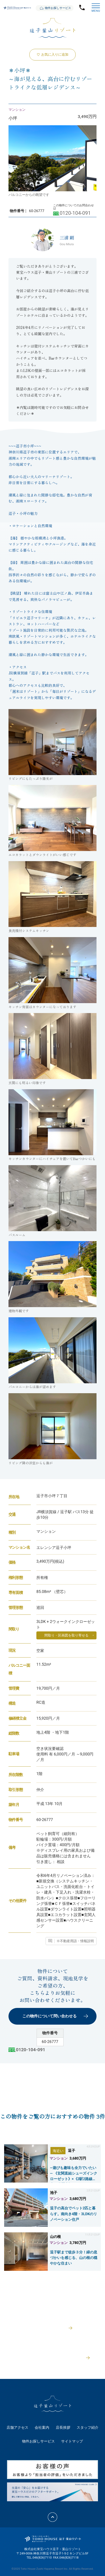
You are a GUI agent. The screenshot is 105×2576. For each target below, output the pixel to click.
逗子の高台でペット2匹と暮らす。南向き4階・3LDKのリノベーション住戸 (73, 2213)
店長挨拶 (63, 2427)
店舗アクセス (17, 2427)
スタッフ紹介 (87, 2427)
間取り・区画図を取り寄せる (66, 1635)
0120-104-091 (75, 213)
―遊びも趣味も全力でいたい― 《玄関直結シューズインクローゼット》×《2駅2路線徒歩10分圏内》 (73, 2174)
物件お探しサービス (58, 8)
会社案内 (42, 2427)
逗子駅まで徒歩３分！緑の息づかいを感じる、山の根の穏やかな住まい (73, 2257)
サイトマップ (72, 2441)
